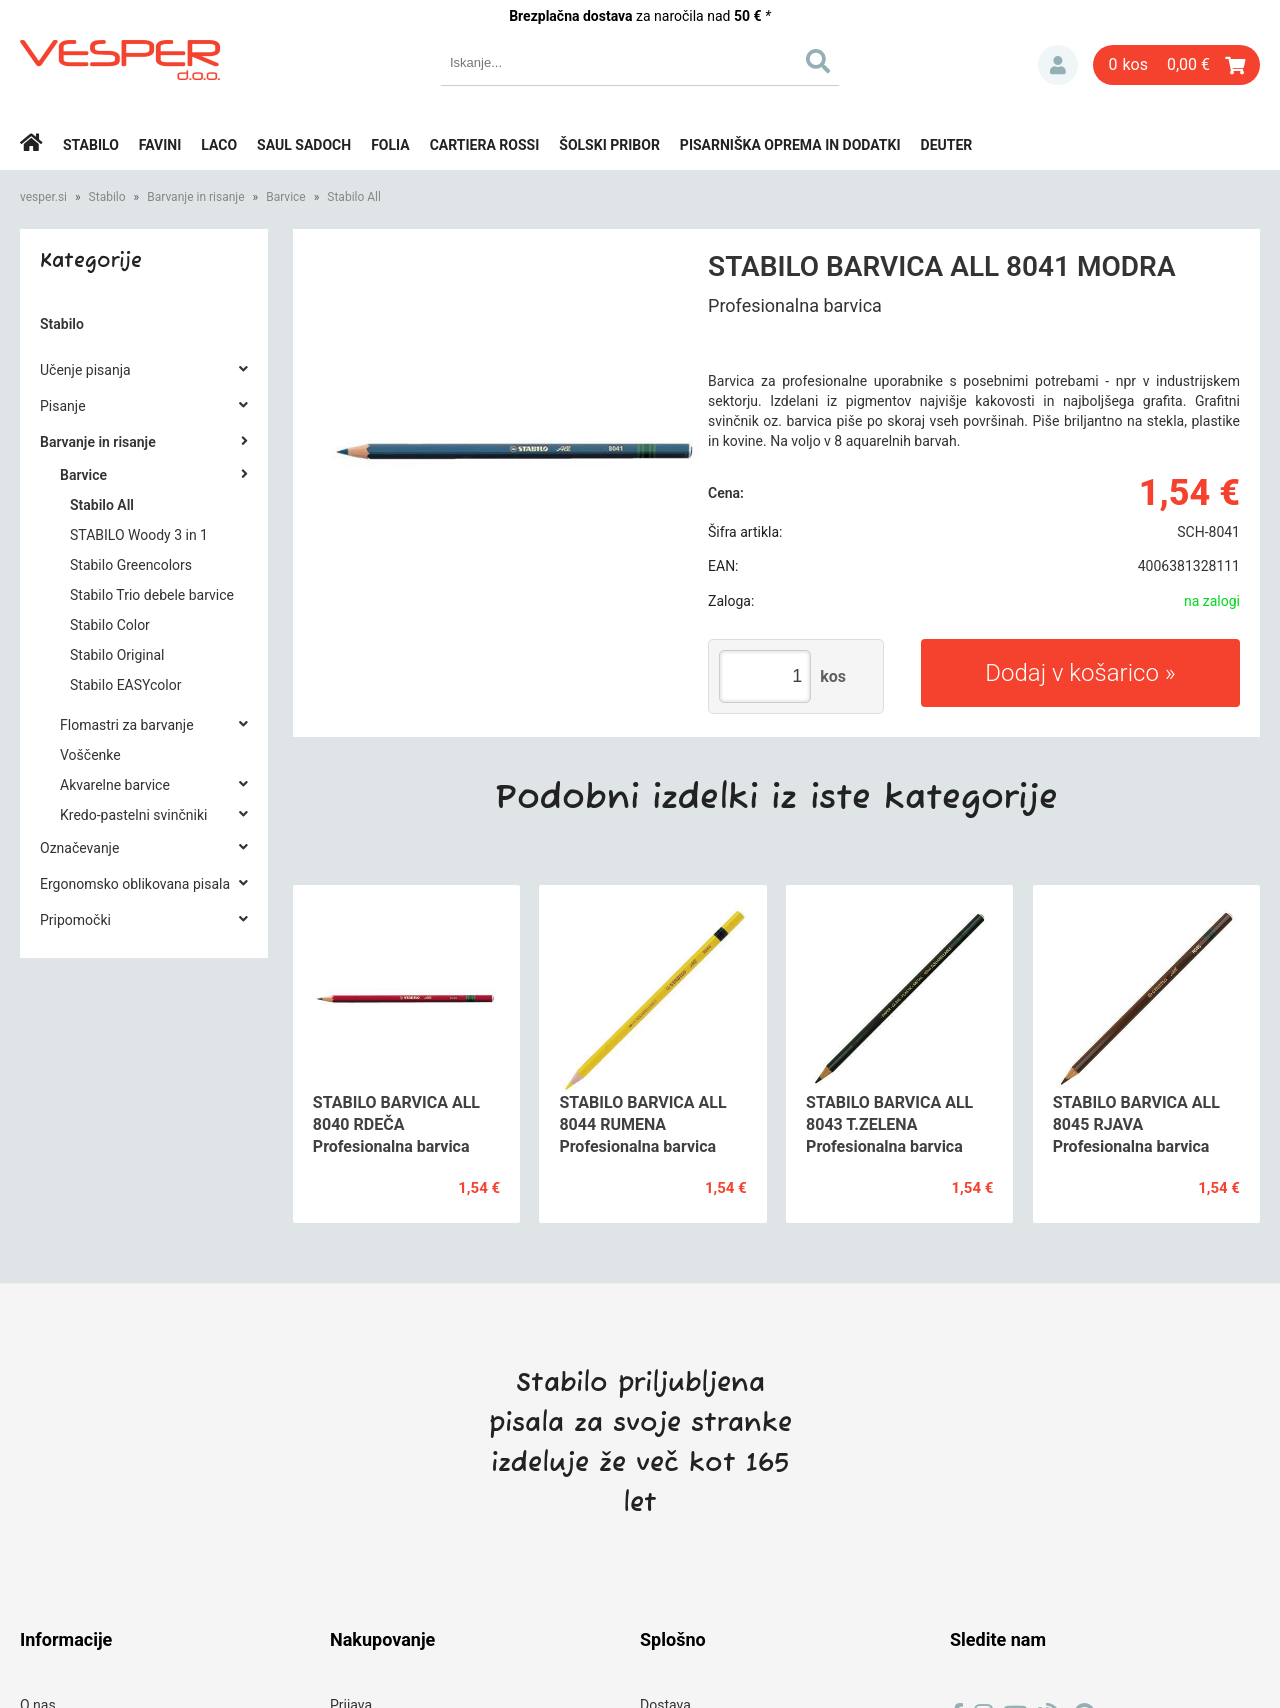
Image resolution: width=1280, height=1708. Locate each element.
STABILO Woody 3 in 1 (139, 535)
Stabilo (91, 145)
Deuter (947, 145)
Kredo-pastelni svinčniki (133, 815)
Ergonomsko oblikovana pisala (135, 884)
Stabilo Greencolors (131, 565)
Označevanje (79, 848)
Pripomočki (75, 920)
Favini (160, 145)
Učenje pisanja (85, 370)
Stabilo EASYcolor (125, 685)
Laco (219, 145)
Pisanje (63, 406)
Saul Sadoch (304, 145)
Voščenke (90, 755)
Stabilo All (354, 197)
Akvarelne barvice (115, 785)
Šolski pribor (609, 145)
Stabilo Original (117, 655)
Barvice (286, 197)
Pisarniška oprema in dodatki (790, 145)
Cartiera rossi (485, 145)
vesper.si (43, 197)
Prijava (1058, 65)
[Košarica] (1176, 65)
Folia (390, 145)
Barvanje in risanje (195, 197)
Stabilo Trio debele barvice (152, 595)
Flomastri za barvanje (127, 725)
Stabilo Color (110, 625)
